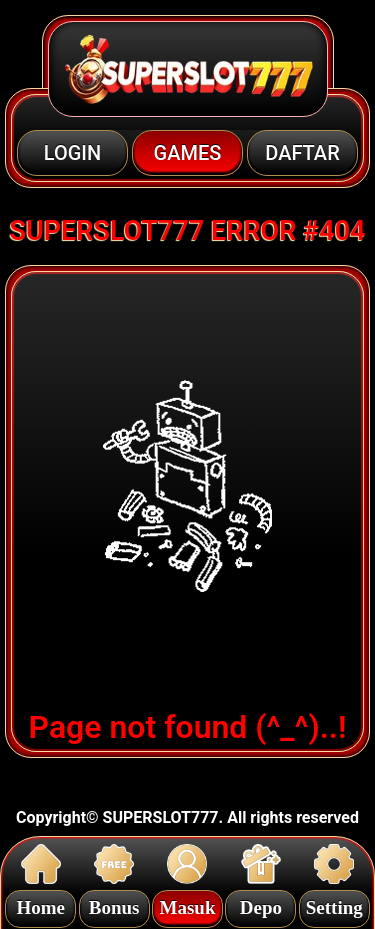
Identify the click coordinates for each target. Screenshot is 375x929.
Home (40, 904)
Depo (261, 904)
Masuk (187, 904)
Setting (334, 904)
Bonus (114, 904)
